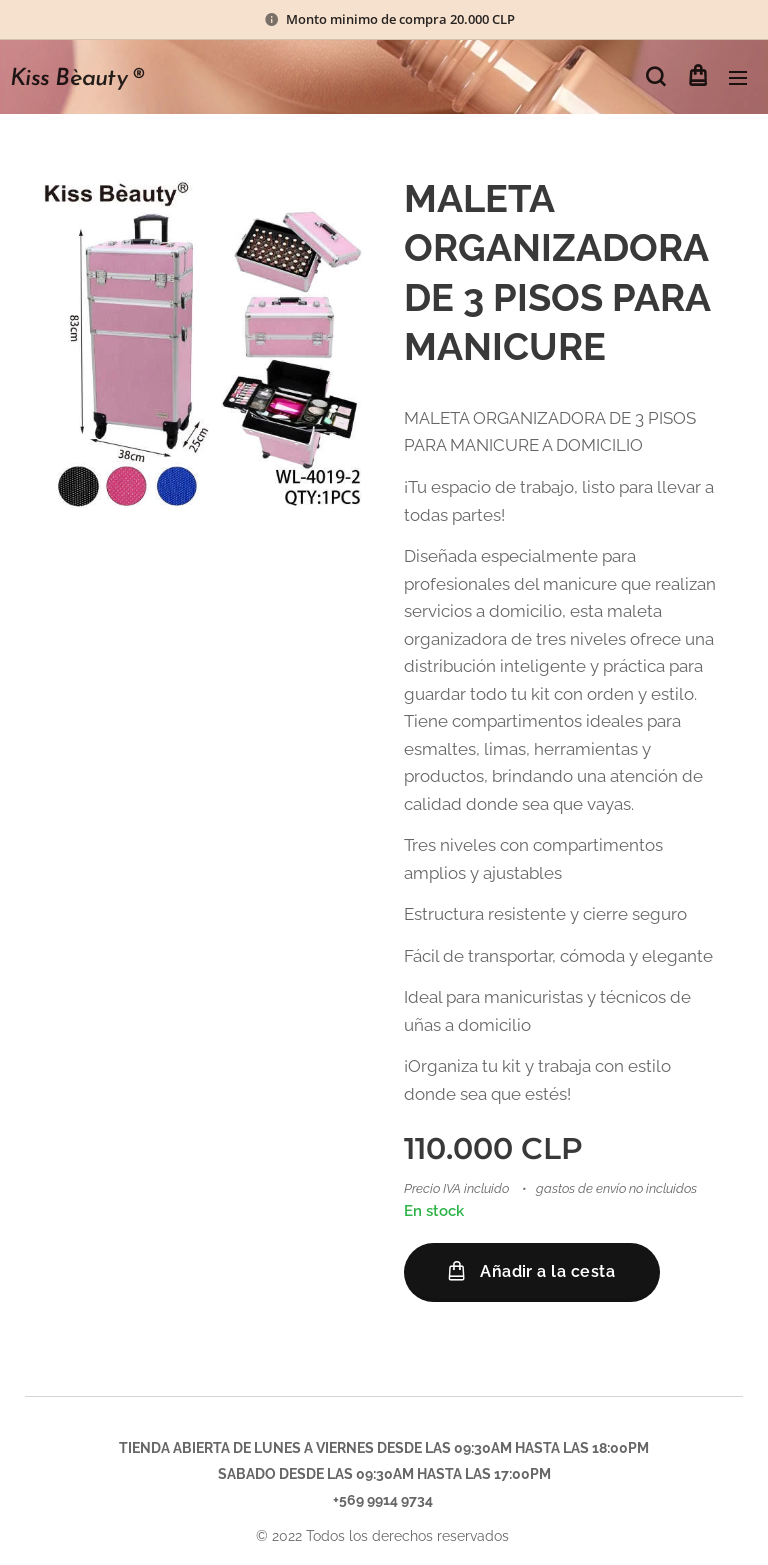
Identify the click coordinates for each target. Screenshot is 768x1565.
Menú (738, 78)
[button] (655, 77)
